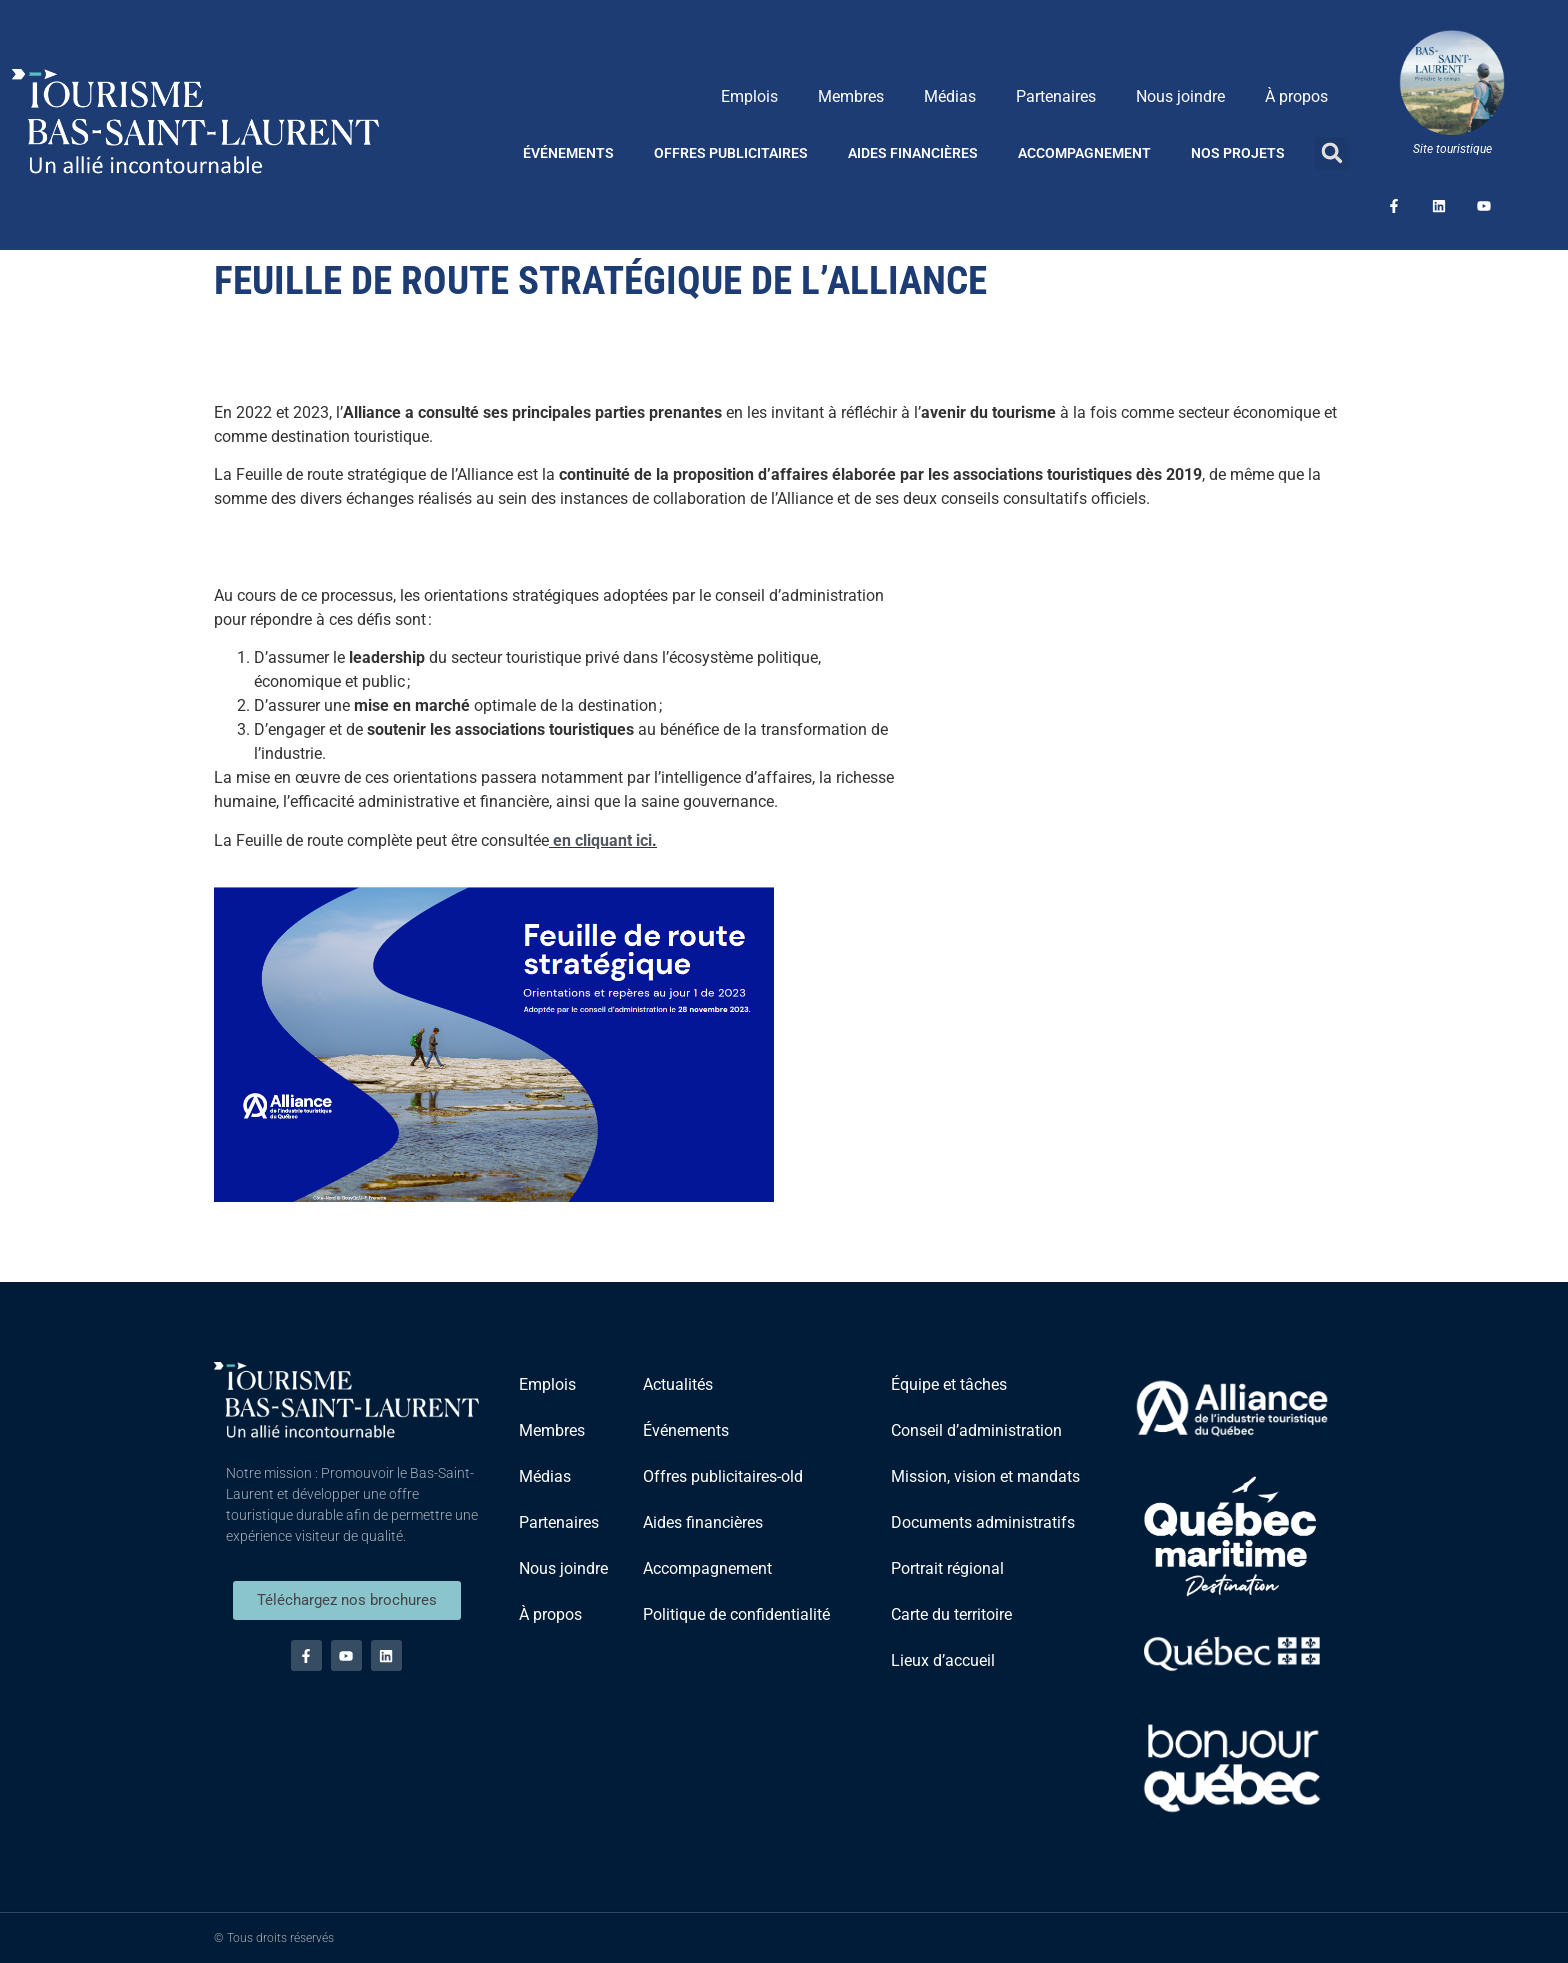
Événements (568, 153)
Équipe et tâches (949, 1384)
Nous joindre (1180, 96)
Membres (851, 96)
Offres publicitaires (731, 153)
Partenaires (1056, 96)
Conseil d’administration (976, 1430)
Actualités (678, 1384)
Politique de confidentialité (736, 1614)
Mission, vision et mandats (985, 1476)
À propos (1296, 96)
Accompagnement (1084, 153)
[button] (1331, 153)
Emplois (749, 96)
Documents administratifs (983, 1522)
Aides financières (913, 153)
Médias (950, 96)
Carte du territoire (951, 1614)
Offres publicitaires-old (723, 1476)
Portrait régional (947, 1568)
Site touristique (1452, 149)
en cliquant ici (602, 840)
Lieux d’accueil (943, 1660)
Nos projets (1238, 153)
